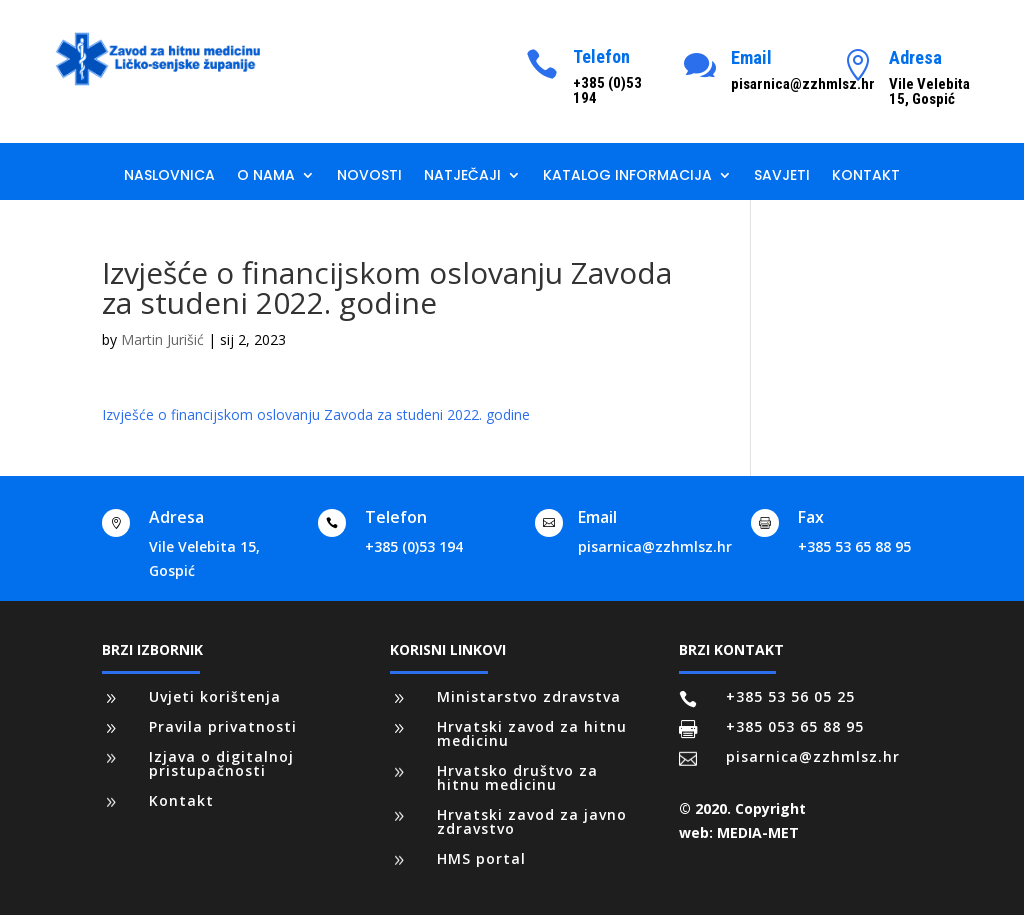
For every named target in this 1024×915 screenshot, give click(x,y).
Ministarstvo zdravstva (529, 696)
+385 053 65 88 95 (795, 726)
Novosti (369, 176)
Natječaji (462, 176)
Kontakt (866, 176)
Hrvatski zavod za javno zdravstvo (532, 821)
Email (751, 57)
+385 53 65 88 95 (854, 546)
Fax (811, 517)
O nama (266, 176)
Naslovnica (169, 176)
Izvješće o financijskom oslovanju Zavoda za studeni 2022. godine (316, 414)
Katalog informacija (627, 176)
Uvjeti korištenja (215, 696)
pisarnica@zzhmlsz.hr (655, 546)
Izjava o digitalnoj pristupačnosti (221, 763)
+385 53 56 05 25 (790, 696)
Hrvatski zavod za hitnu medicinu (532, 733)
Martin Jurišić (162, 339)
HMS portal (481, 858)
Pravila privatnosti (223, 726)
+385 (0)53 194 (414, 546)
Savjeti (782, 176)
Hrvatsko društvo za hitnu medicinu (517, 777)
